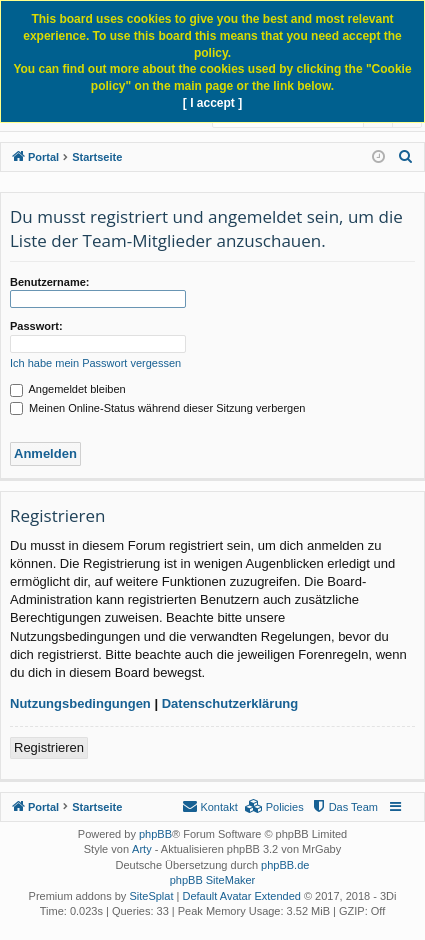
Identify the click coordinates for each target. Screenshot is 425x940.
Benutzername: (49, 282)
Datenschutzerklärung (230, 703)
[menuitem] (406, 157)
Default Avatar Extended (241, 896)
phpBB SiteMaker (213, 880)
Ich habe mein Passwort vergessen (95, 363)
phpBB (155, 834)
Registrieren (49, 747)
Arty (142, 849)
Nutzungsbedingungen (80, 703)
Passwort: (36, 326)
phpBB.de (285, 865)
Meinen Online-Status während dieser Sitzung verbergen (157, 408)
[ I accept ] (212, 103)
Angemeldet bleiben (68, 389)
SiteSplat (151, 896)
